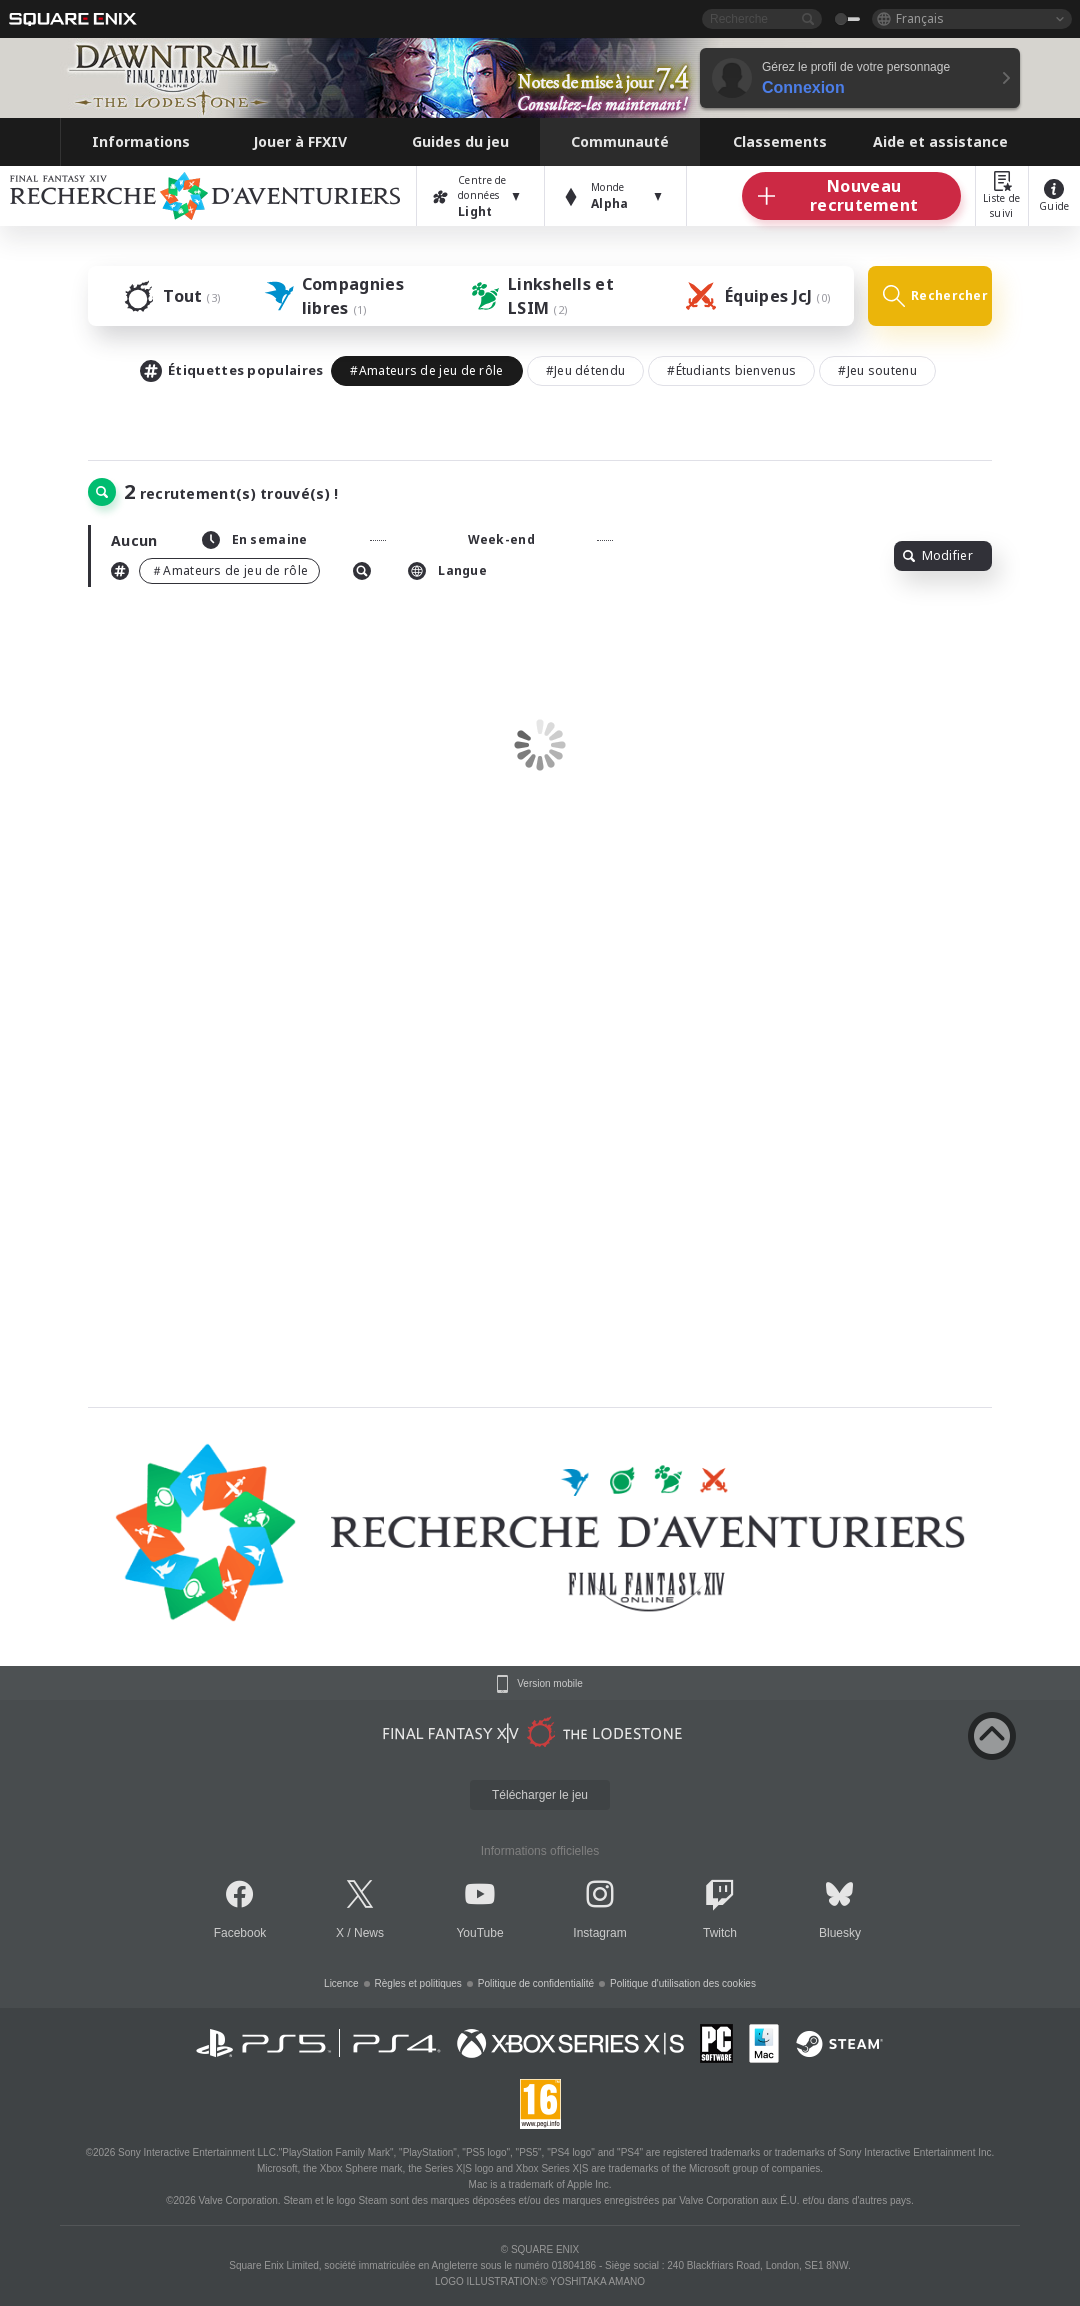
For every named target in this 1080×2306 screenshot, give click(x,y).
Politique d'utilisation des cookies (683, 1983)
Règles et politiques (418, 1983)
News (369, 1933)
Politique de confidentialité (536, 1983)
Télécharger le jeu (540, 1795)
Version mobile (550, 1684)
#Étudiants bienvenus (731, 370)
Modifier (938, 555)
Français (920, 18)
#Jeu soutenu (877, 370)
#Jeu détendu (586, 370)
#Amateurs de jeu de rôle (426, 370)
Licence (341, 1983)
